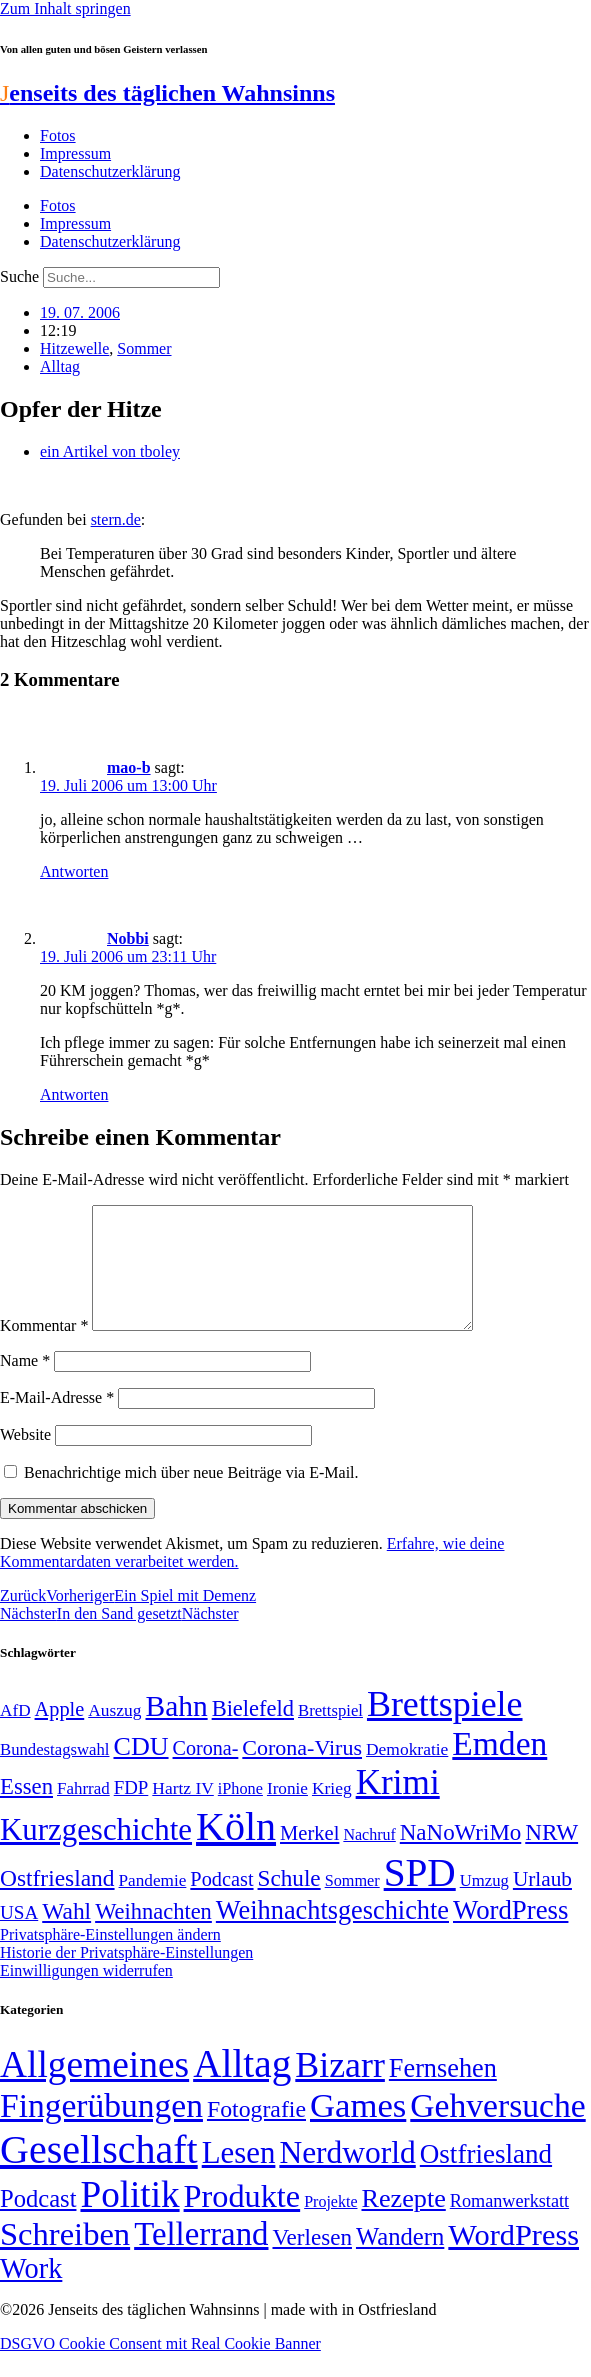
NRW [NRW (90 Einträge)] (551, 1856)
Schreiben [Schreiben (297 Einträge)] (65, 2258)
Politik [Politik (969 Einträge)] (129, 2218)
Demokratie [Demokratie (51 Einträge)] (407, 1773)
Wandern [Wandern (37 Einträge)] (400, 2260)
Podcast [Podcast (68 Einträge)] (221, 1903)
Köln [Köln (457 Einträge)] (236, 1850)
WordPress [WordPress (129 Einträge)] (510, 1934)
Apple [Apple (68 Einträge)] (60, 1733)
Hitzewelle (74, 348)
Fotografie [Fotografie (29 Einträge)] (256, 2133)
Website (25, 1458)
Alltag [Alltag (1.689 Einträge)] (242, 2087)
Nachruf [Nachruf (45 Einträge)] (369, 1858)
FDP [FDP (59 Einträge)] (131, 1811)
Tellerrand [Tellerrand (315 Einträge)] (201, 2258)
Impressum (75, 153)
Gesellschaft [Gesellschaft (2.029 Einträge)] (99, 2173)
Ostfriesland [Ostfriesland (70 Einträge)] (486, 2178)
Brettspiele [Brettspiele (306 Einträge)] (445, 1728)
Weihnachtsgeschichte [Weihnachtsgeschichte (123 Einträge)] (332, 1934)
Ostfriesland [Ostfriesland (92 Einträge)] (57, 1902)
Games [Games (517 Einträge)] (358, 2129)
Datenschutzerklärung (110, 171)
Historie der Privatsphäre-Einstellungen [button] (126, 1976)
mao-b (129, 767)
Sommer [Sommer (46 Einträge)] (352, 1905)
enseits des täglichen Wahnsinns (167, 93)
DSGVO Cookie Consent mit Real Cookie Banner (160, 2367)
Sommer (144, 348)
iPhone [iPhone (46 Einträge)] (240, 1813)
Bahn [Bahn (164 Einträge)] (177, 1730)
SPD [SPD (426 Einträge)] (420, 1896)
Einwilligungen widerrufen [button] (86, 1994)
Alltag (60, 366)
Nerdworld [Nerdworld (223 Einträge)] (347, 2176)
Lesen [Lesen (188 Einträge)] (239, 2176)
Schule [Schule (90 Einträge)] (289, 1902)
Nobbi (128, 938)
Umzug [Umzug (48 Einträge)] (484, 1904)
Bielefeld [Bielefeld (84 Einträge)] (253, 1732)
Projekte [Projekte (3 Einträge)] (330, 2225)
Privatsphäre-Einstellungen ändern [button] (110, 1958)
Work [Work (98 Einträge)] (31, 2292)
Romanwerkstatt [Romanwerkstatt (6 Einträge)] (509, 2225)
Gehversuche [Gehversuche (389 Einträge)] (497, 2129)
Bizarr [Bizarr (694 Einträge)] (340, 2089)
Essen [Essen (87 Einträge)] (26, 1810)
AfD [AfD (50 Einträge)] (15, 1734)
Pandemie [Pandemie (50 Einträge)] (153, 1904)
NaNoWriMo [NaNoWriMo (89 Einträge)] (460, 1856)
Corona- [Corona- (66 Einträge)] (206, 1772)
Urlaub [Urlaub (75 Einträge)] (542, 1903)
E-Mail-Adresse (57, 1421)
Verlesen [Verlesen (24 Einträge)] (311, 2261)
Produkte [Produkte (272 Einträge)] (242, 2220)
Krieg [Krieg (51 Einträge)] (332, 1812)
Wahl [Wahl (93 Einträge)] (66, 1935)
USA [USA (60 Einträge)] (19, 1936)
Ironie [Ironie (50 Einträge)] (287, 1812)
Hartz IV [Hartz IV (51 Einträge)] (182, 1812)
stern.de (116, 519)
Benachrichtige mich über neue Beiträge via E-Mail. (191, 1496)
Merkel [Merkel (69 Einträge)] (309, 1857)
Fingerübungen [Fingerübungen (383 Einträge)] (101, 2129)
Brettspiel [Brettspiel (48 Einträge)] (330, 1734)
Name (25, 1384)
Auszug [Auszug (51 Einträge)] (114, 1734)
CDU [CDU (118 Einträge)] (140, 1770)
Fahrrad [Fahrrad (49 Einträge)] (83, 1812)
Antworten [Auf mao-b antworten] (74, 871)
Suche (19, 276)
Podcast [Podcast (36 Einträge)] (38, 2222)
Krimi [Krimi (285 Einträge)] (398, 1806)
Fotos (58, 135)
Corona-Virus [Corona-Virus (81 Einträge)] (302, 1771)
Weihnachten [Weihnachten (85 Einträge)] (153, 1935)
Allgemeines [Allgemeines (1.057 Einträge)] (94, 2088)
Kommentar (44, 1349)
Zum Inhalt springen (65, 8)
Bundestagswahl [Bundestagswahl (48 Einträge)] (54, 1773)
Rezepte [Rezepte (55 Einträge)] (403, 2222)
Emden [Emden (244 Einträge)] (499, 1767)
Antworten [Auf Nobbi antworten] (74, 1094)
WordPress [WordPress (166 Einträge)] (513, 2259)
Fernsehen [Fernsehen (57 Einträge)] (443, 2092)
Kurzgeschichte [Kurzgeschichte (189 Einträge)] (96, 1853)
